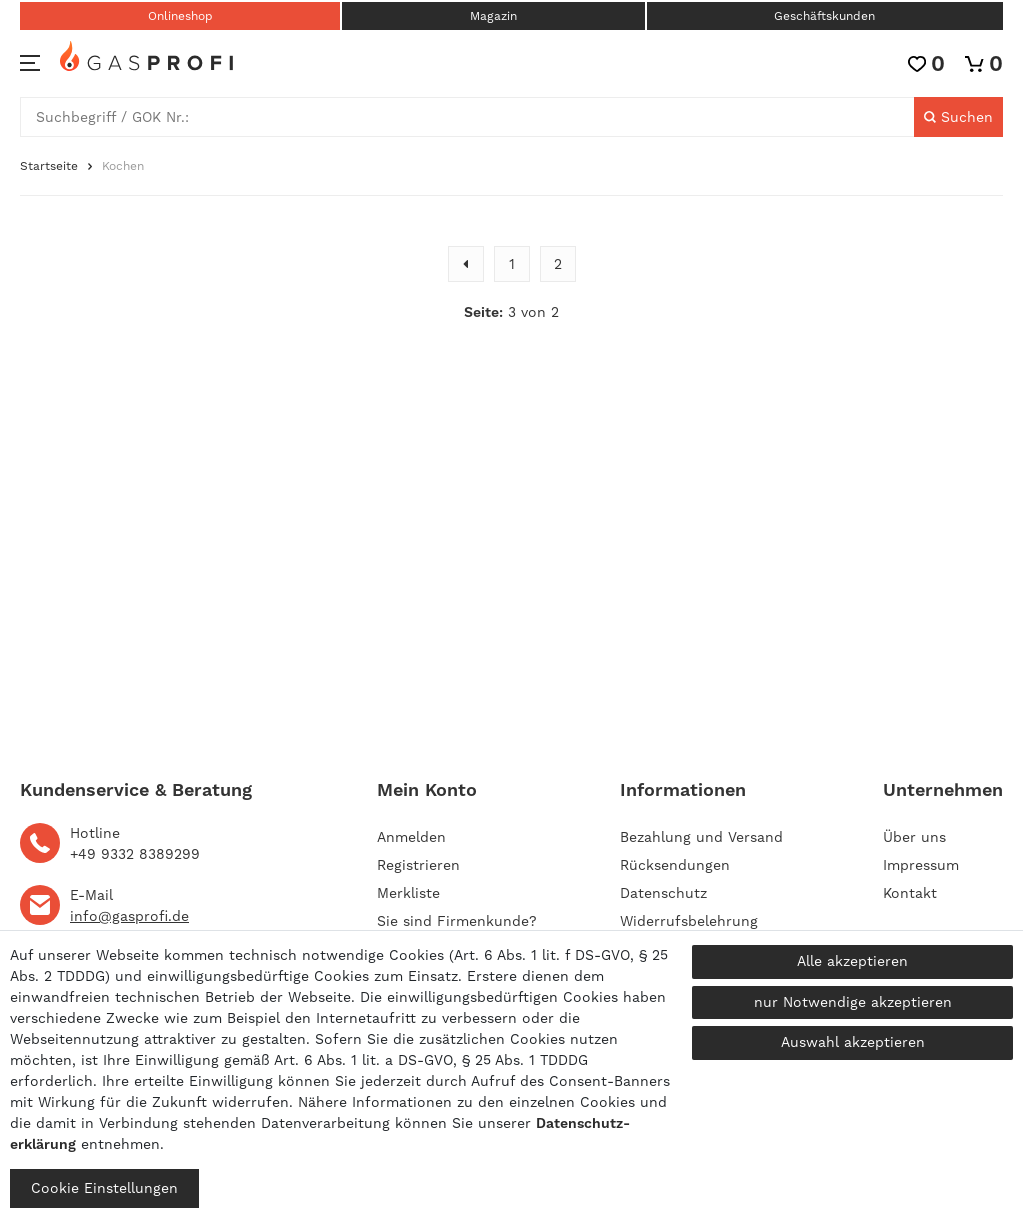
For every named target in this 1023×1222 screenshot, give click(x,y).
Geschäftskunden (824, 16)
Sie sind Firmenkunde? (457, 921)
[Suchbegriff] (467, 117)
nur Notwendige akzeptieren (853, 1002)
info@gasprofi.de (129, 916)
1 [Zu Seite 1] (512, 264)
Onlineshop (180, 16)
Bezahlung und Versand (701, 837)
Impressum (921, 865)
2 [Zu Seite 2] (558, 264)
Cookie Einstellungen (104, 1188)
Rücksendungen (675, 865)
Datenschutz (663, 893)
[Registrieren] (418, 865)
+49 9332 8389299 (135, 854)
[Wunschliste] (926, 63)
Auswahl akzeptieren (853, 1042)
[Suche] (958, 117)
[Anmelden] (457, 837)
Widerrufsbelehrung (689, 921)
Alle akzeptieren (852, 961)
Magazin (493, 16)
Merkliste (408, 893)
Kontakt (910, 893)
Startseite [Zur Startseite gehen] (49, 166)
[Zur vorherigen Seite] (466, 264)
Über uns (914, 837)
